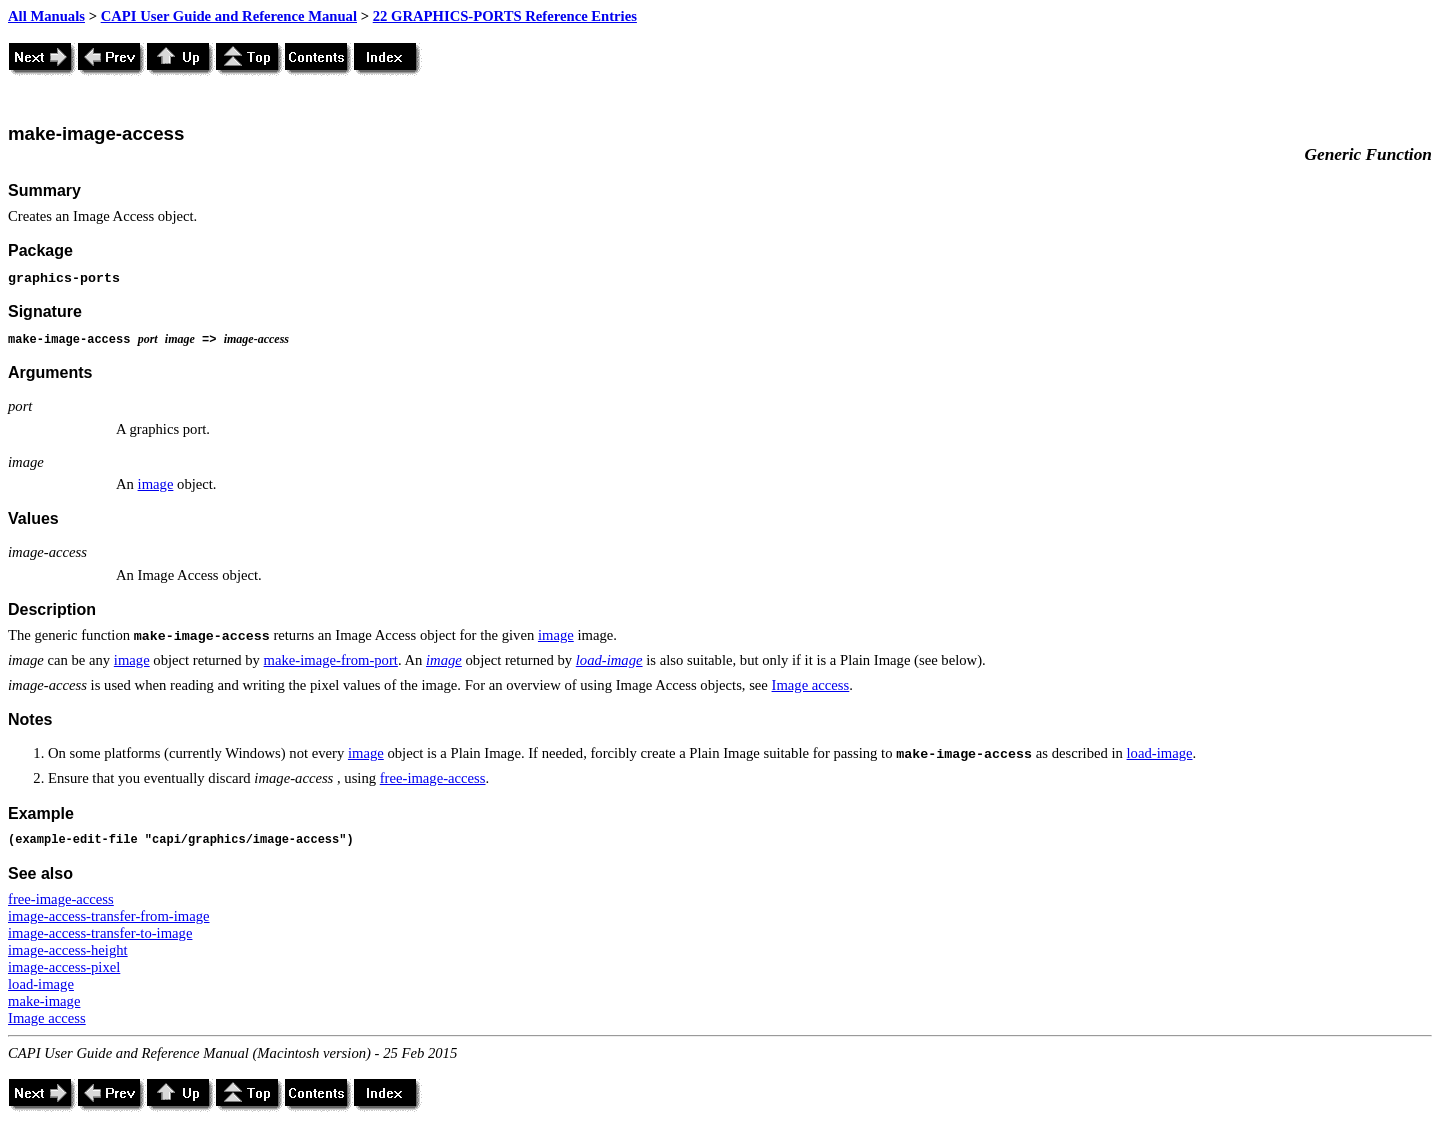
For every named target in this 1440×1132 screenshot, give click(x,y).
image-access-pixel (64, 967)
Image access (811, 685)
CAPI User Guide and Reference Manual (229, 16)
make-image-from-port (331, 660)
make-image (44, 1001)
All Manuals (46, 16)
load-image (609, 660)
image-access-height (68, 950)
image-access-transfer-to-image (100, 933)
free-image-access (433, 778)
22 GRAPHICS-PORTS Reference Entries (505, 16)
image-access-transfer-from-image (109, 916)
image (156, 484)
